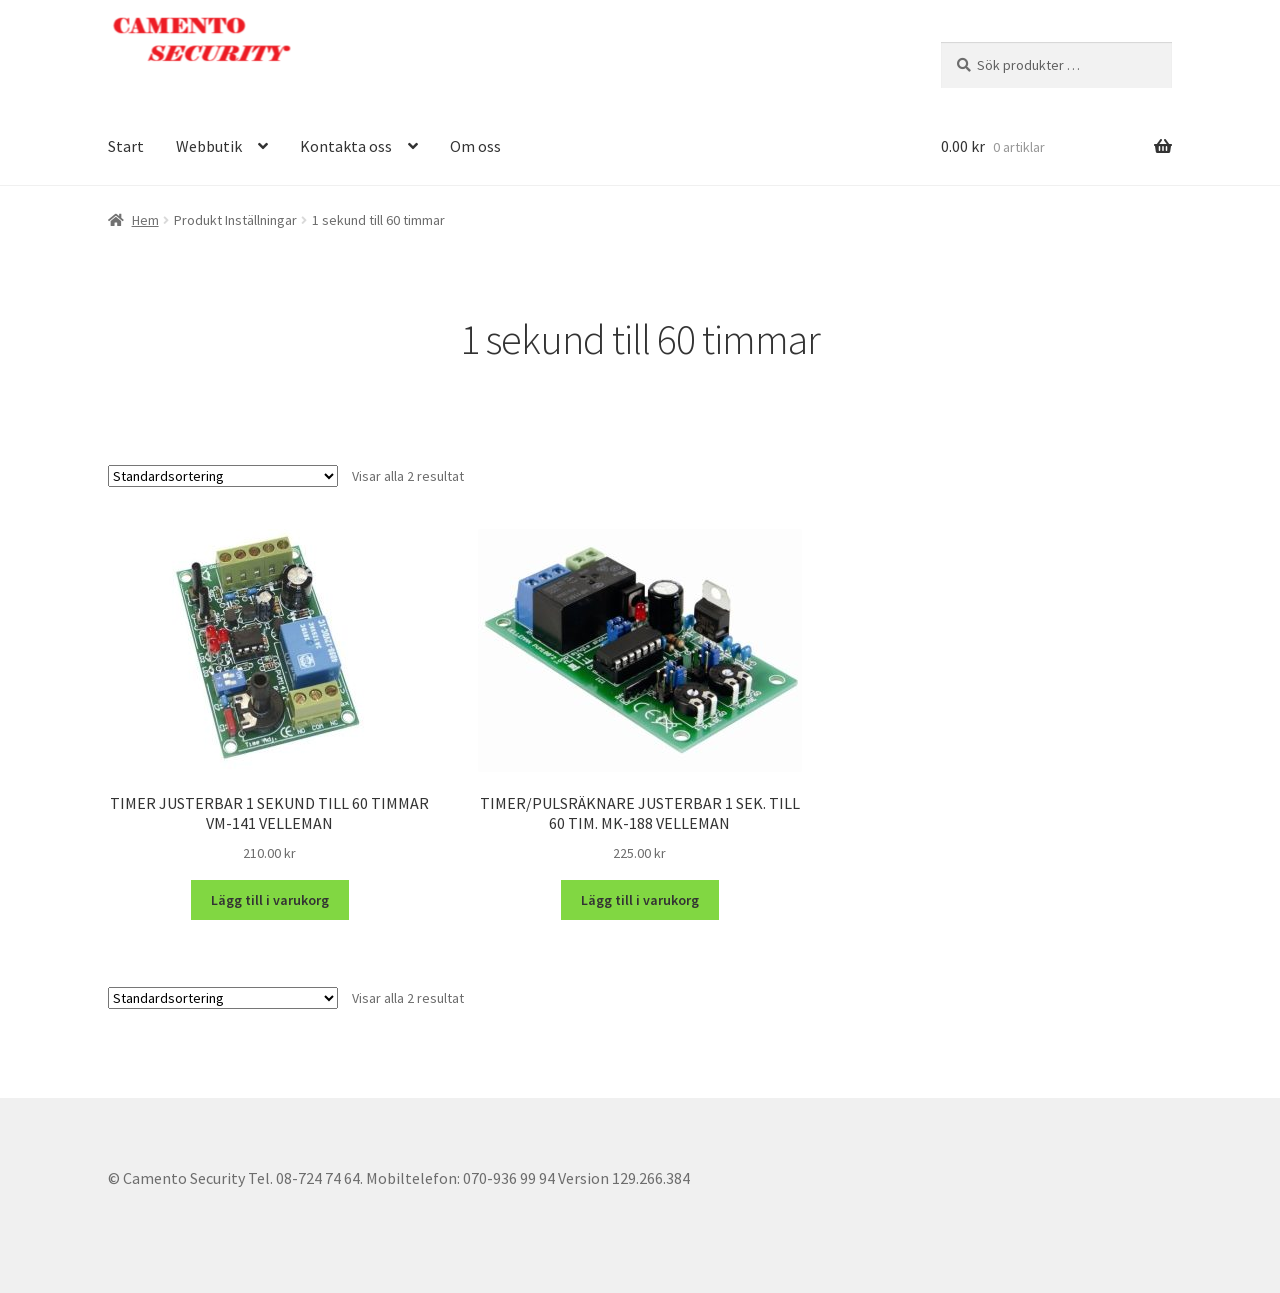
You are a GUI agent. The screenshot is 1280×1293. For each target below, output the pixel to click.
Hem (145, 220)
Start (126, 146)
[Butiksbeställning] (223, 476)
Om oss (475, 146)
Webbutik (209, 146)
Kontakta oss (346, 146)
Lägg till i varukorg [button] (270, 900)
